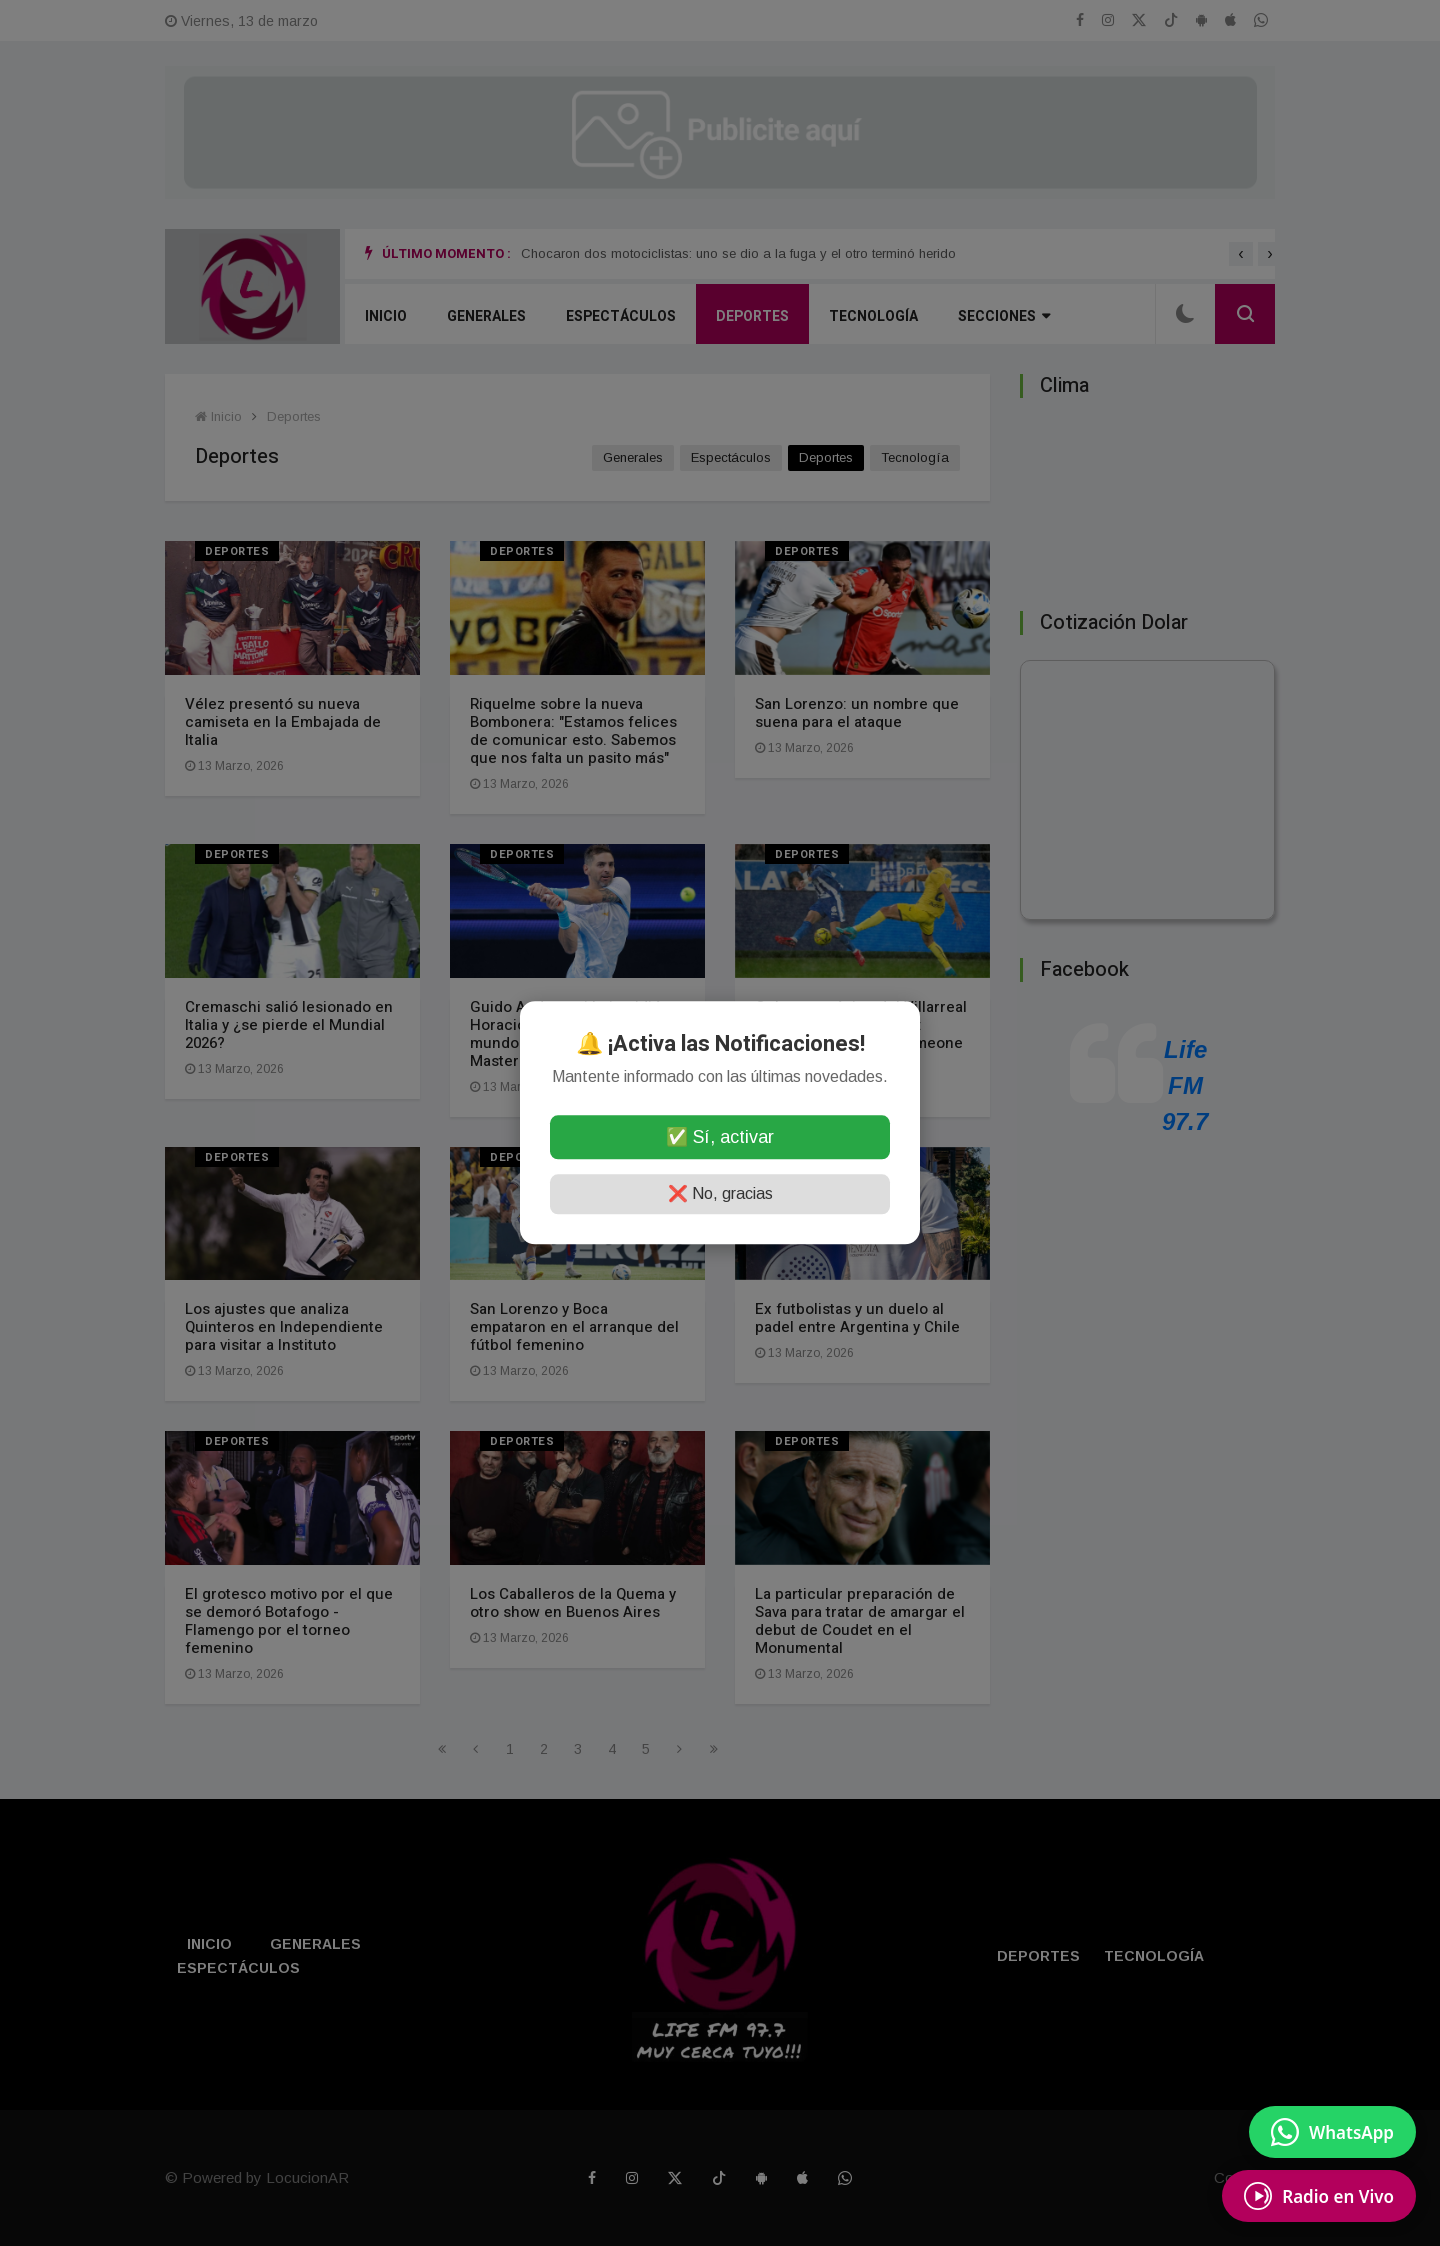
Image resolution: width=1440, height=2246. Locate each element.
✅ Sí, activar (720, 1138)
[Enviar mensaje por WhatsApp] (1332, 2132)
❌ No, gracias (720, 1194)
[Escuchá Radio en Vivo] (1319, 2196)
